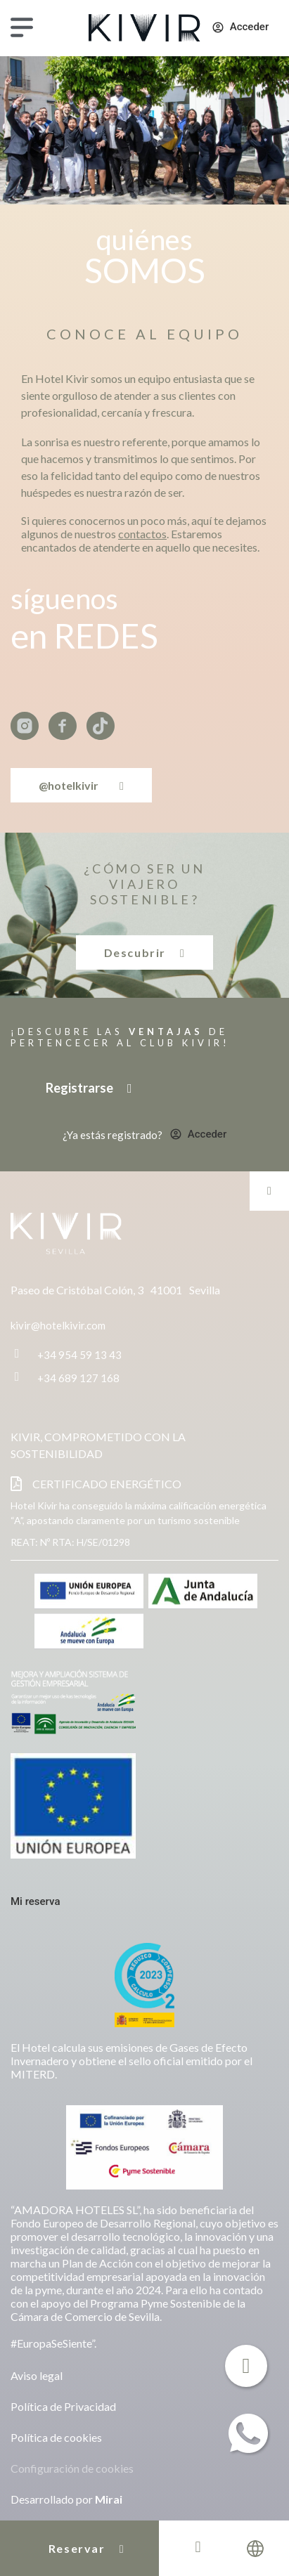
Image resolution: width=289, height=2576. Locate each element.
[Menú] (22, 27)
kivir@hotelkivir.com (58, 1325)
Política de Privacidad (63, 2406)
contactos (142, 533)
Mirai (108, 2499)
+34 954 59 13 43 (79, 1354)
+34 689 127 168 (78, 1378)
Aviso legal (37, 2375)
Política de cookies (56, 2437)
